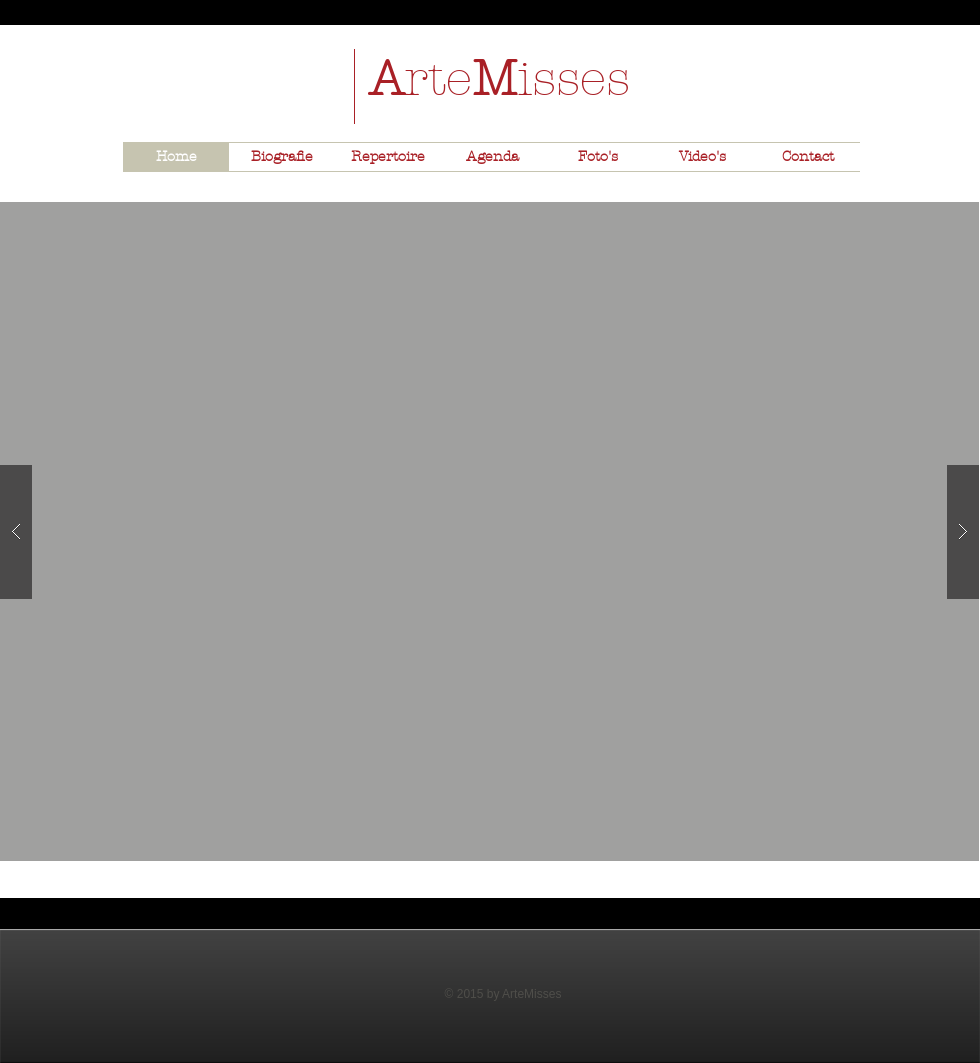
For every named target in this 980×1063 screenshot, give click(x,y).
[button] (489, 531)
